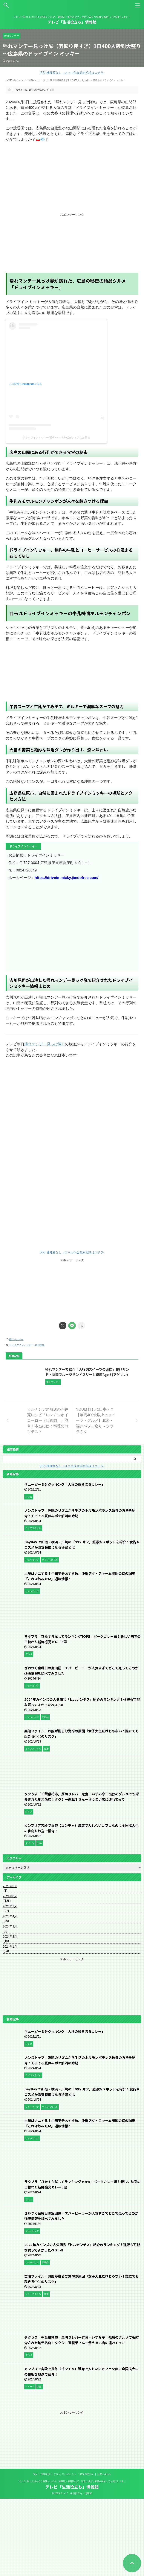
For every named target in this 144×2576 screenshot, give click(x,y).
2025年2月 (10, 1869)
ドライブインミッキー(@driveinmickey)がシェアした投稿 (56, 437)
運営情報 (45, 2458)
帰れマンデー (16, 1322)
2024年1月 (10, 1930)
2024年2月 (10, 1920)
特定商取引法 (87, 2458)
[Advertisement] (72, 243)
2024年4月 (10, 1900)
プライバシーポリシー (65, 2458)
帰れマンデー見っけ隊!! (44, 1044)
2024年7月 (10, 1890)
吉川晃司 (40, 1328)
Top (35, 2458)
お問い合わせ (104, 2458)
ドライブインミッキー (21, 1328)
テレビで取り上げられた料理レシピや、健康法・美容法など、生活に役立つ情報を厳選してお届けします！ (72, 2465)
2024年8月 (10, 1879)
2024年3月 (10, 1910)
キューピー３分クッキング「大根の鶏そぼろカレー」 (64, 1467)
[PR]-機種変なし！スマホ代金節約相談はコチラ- (72, 72)
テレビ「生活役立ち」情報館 (72, 22)
